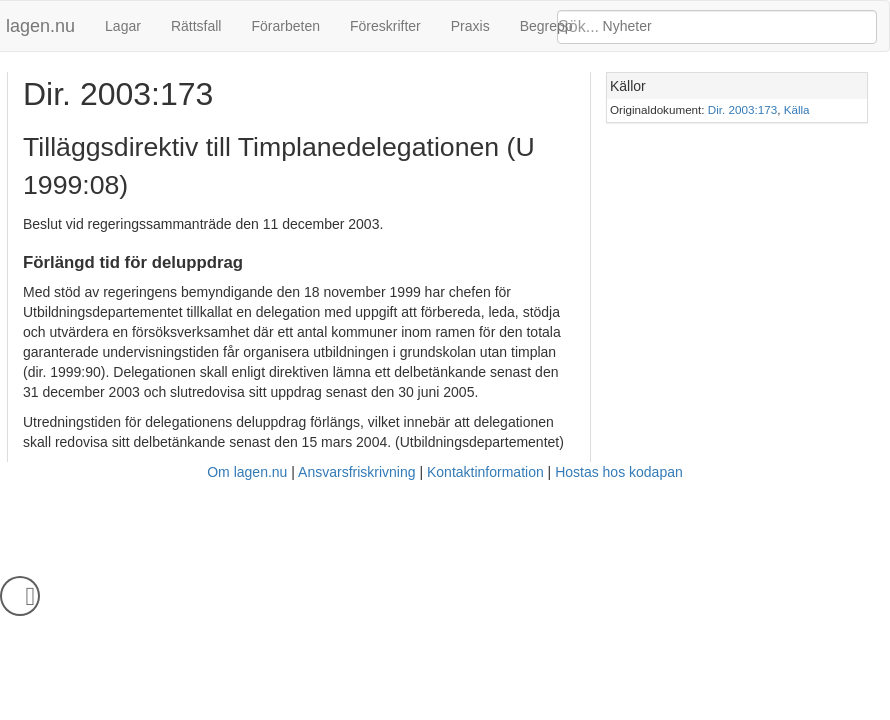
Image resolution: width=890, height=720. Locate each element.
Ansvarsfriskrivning (356, 472)
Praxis (470, 26)
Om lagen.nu (247, 472)
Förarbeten (285, 26)
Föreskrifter (385, 26)
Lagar (123, 26)
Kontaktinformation (485, 472)
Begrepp (546, 26)
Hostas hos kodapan (619, 472)
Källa (797, 109)
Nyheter (627, 26)
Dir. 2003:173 (742, 109)
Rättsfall (196, 26)
